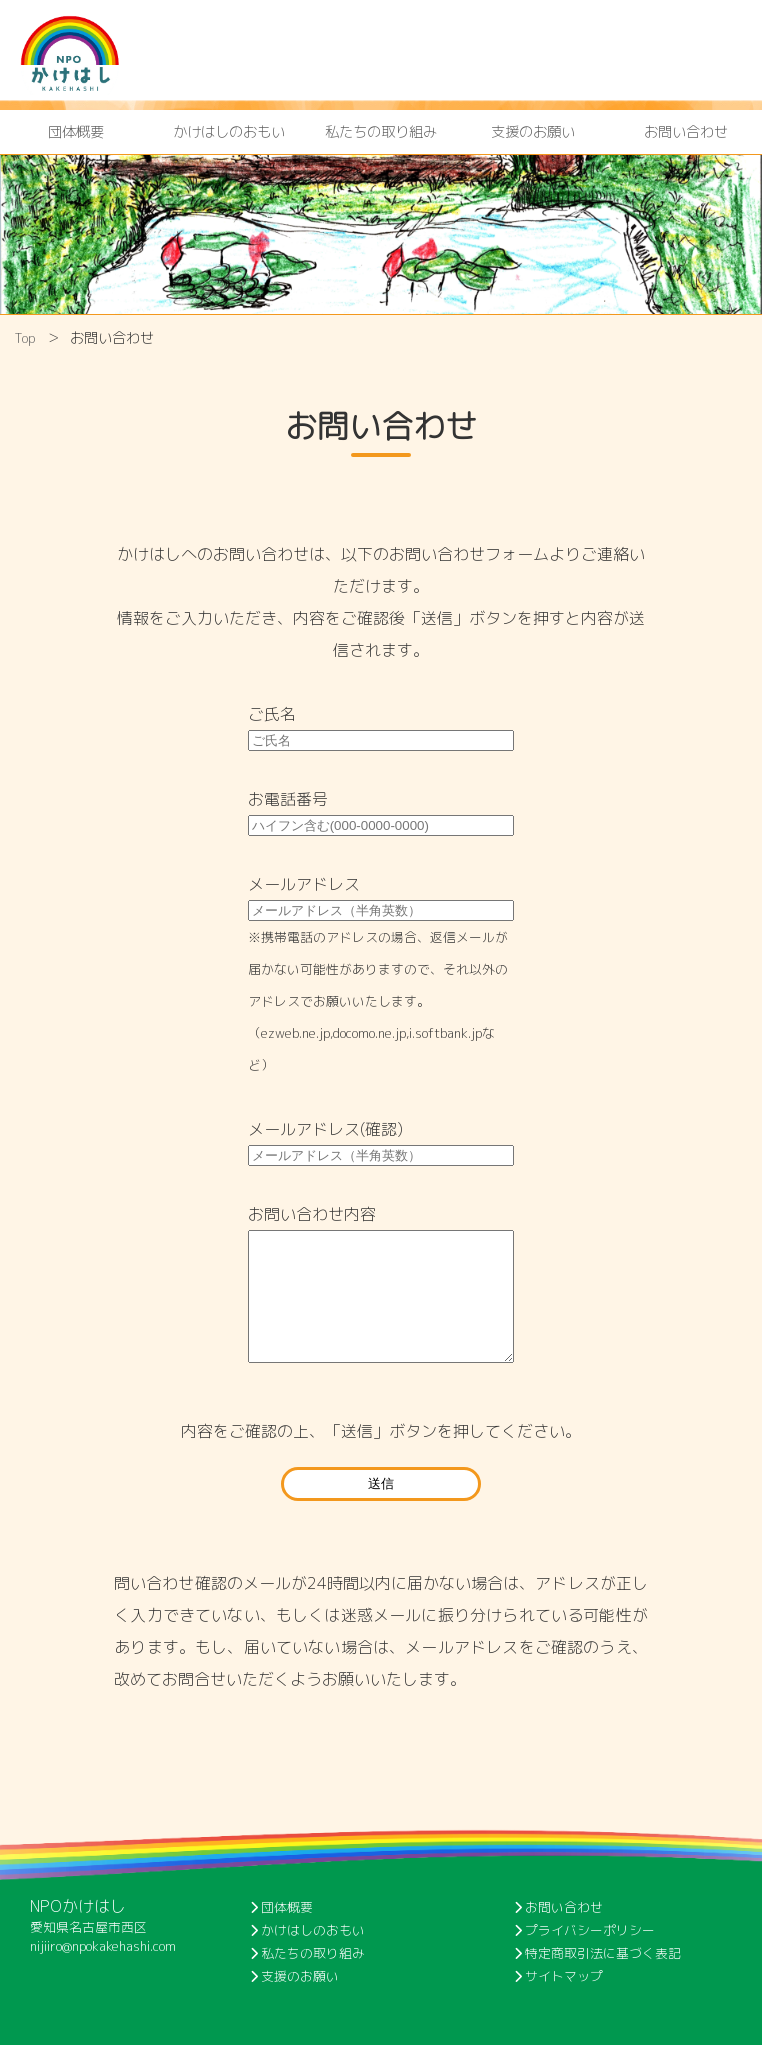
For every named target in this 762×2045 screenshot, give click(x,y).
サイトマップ (558, 1976)
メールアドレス (304, 884)
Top (25, 338)
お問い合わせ (686, 132)
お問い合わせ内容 (312, 1214)
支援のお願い (533, 132)
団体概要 (76, 132)
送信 (381, 1483)
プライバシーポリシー (584, 1930)
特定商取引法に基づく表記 (597, 1953)
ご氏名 (272, 714)
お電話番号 (288, 799)
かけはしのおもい (229, 132)
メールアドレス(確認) (325, 1129)
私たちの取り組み (381, 132)
